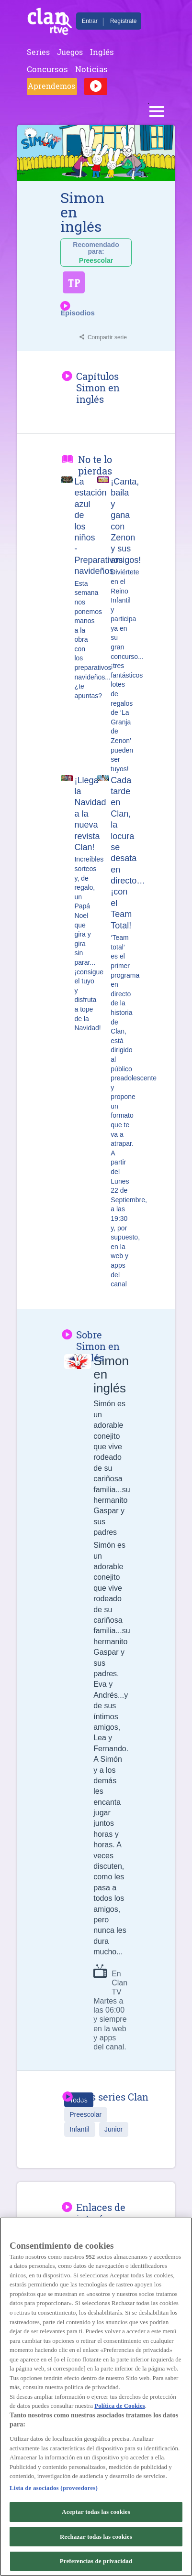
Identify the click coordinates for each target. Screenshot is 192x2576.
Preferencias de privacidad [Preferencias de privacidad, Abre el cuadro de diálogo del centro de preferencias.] (96, 2561)
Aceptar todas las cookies (96, 2511)
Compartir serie (107, 337)
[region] (96, 2396)
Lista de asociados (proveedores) (54, 2487)
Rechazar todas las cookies (96, 2536)
